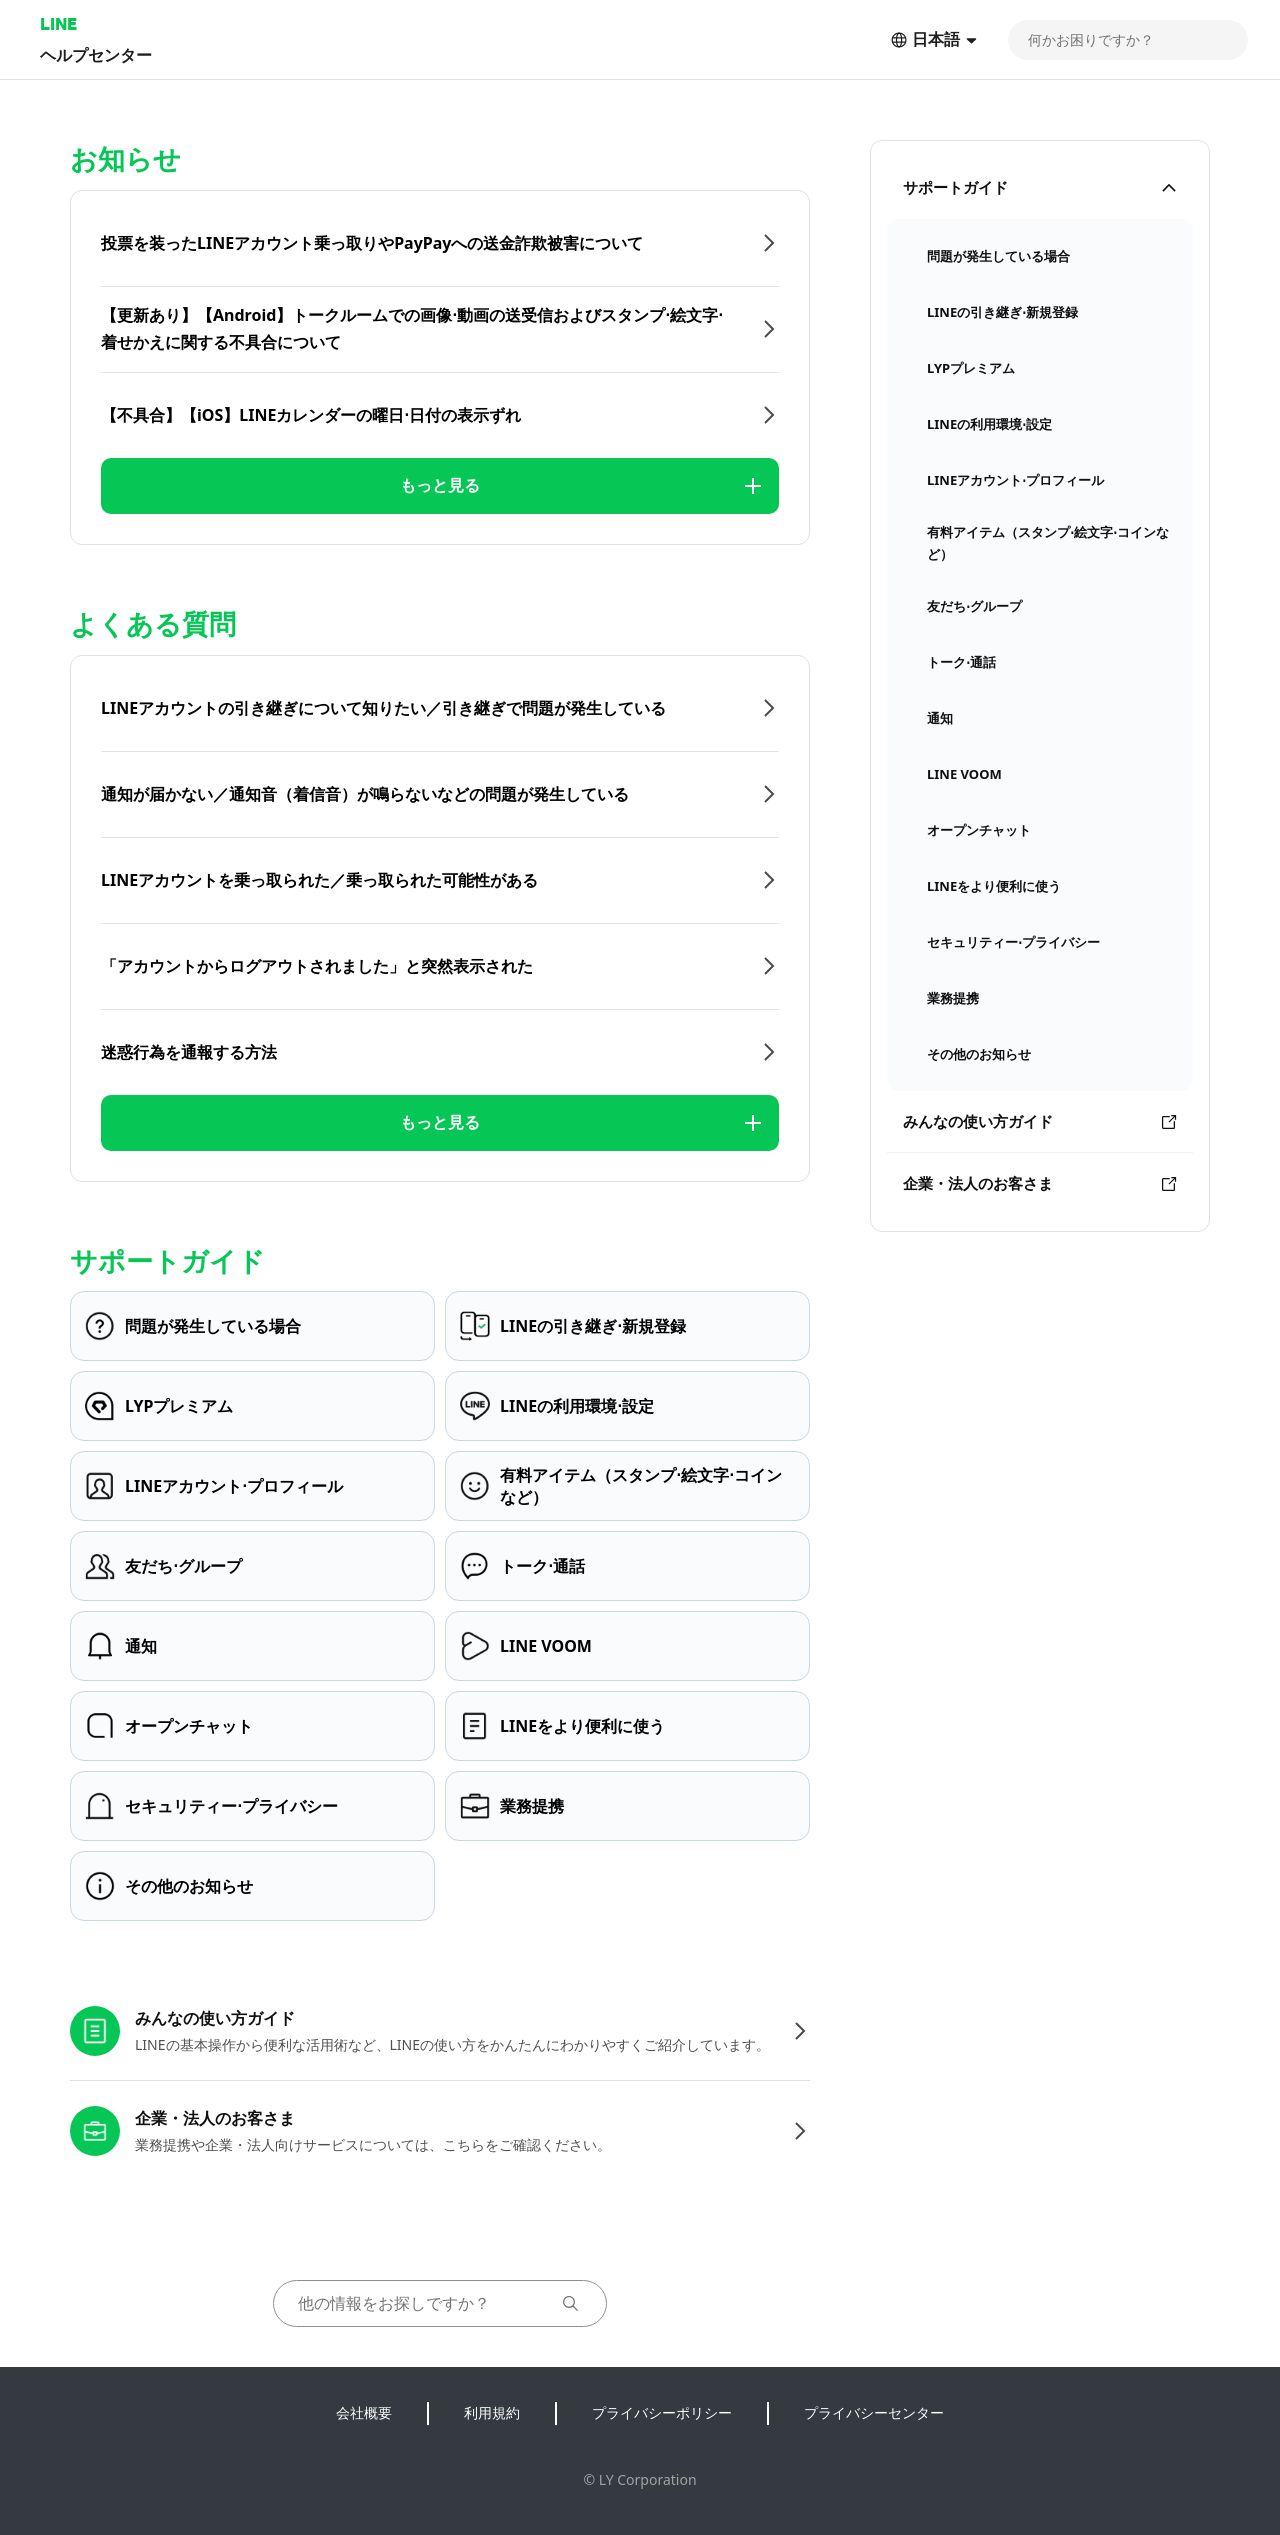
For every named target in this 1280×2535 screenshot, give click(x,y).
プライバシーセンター (874, 2412)
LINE (58, 23)
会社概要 (364, 2412)
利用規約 (492, 2412)
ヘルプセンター (96, 54)
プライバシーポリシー (662, 2412)
